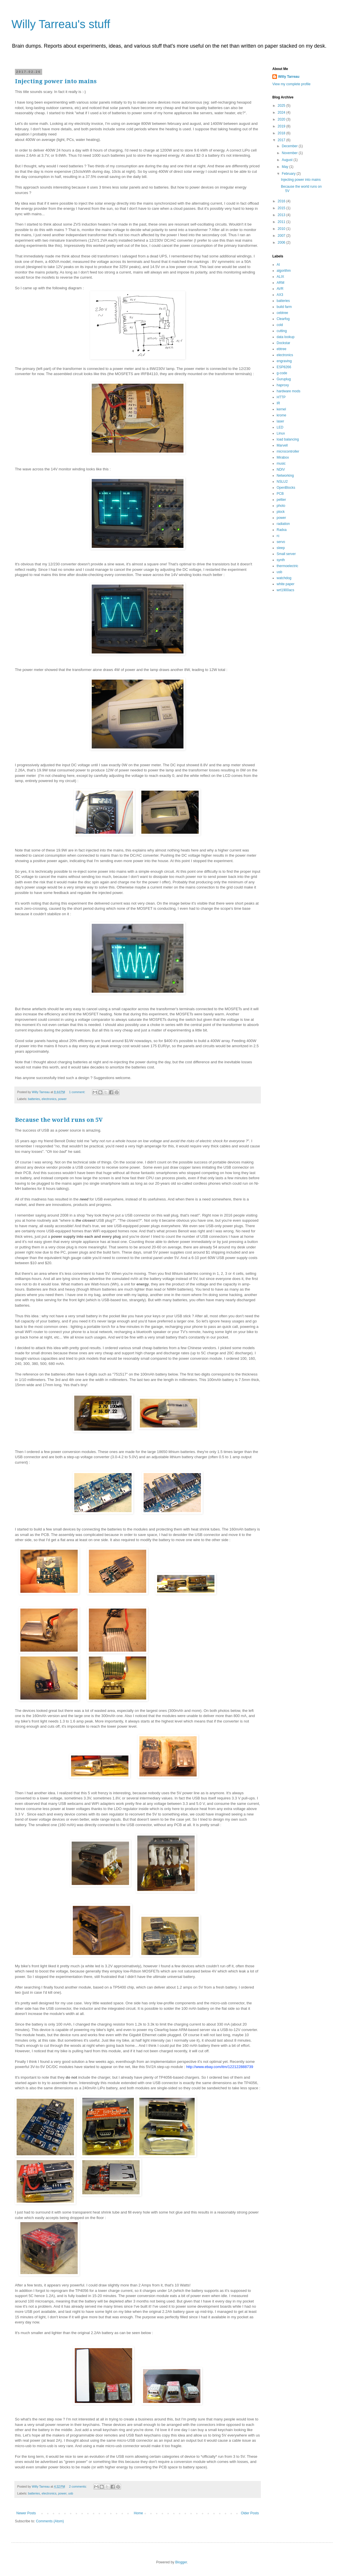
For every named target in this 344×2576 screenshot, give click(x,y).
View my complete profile (291, 84)
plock (281, 512)
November (290, 153)
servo (281, 542)
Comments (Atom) (50, 2521)
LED (280, 427)
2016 (282, 201)
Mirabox (283, 457)
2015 (282, 208)
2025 (282, 106)
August (288, 160)
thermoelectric (287, 566)
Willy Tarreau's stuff (60, 24)
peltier (281, 500)
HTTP (281, 397)
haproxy (283, 385)
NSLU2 (282, 482)
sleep (281, 548)
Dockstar (283, 343)
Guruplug (284, 379)
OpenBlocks (286, 488)
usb (70, 2493)
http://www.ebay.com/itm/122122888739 (219, 2067)
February (289, 174)
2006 (282, 242)
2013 (282, 215)
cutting (282, 331)
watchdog (284, 578)
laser (280, 421)
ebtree (281, 349)
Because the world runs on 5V (59, 1119)
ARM (280, 283)
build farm (284, 307)
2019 (282, 126)
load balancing (288, 439)
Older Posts (250, 2513)
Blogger (181, 2562)
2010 (282, 229)
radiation (283, 524)
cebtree (282, 313)
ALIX (280, 277)
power (62, 1099)
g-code (282, 373)
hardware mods (288, 391)
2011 (282, 222)
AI (278, 265)
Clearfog (283, 319)
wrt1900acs (285, 590)
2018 (282, 133)
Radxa (282, 530)
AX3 (280, 295)
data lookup (285, 337)
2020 (282, 119)
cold (280, 325)
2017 (282, 140)
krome (281, 415)
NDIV (281, 470)
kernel (281, 409)
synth (281, 560)
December (290, 146)
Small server (286, 554)
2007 (282, 236)
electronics (49, 1099)
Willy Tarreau (288, 77)
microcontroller (288, 451)
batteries (34, 1099)
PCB (280, 494)
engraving (284, 361)
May (285, 167)
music (281, 463)
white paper (285, 584)
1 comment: (77, 1092)
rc (278, 536)
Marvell (282, 445)
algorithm (284, 271)
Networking (285, 476)
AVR (280, 289)
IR (278, 403)
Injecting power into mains (56, 81)
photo (281, 506)
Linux (281, 433)
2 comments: (78, 2486)
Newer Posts (26, 2513)
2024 (282, 112)
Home (138, 2513)
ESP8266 (284, 367)
